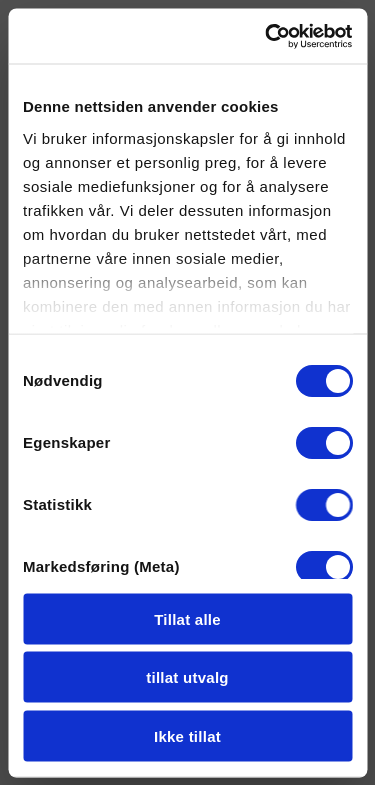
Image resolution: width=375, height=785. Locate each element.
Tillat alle (187, 618)
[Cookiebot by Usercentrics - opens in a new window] (267, 36)
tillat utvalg (187, 677)
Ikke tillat (187, 735)
